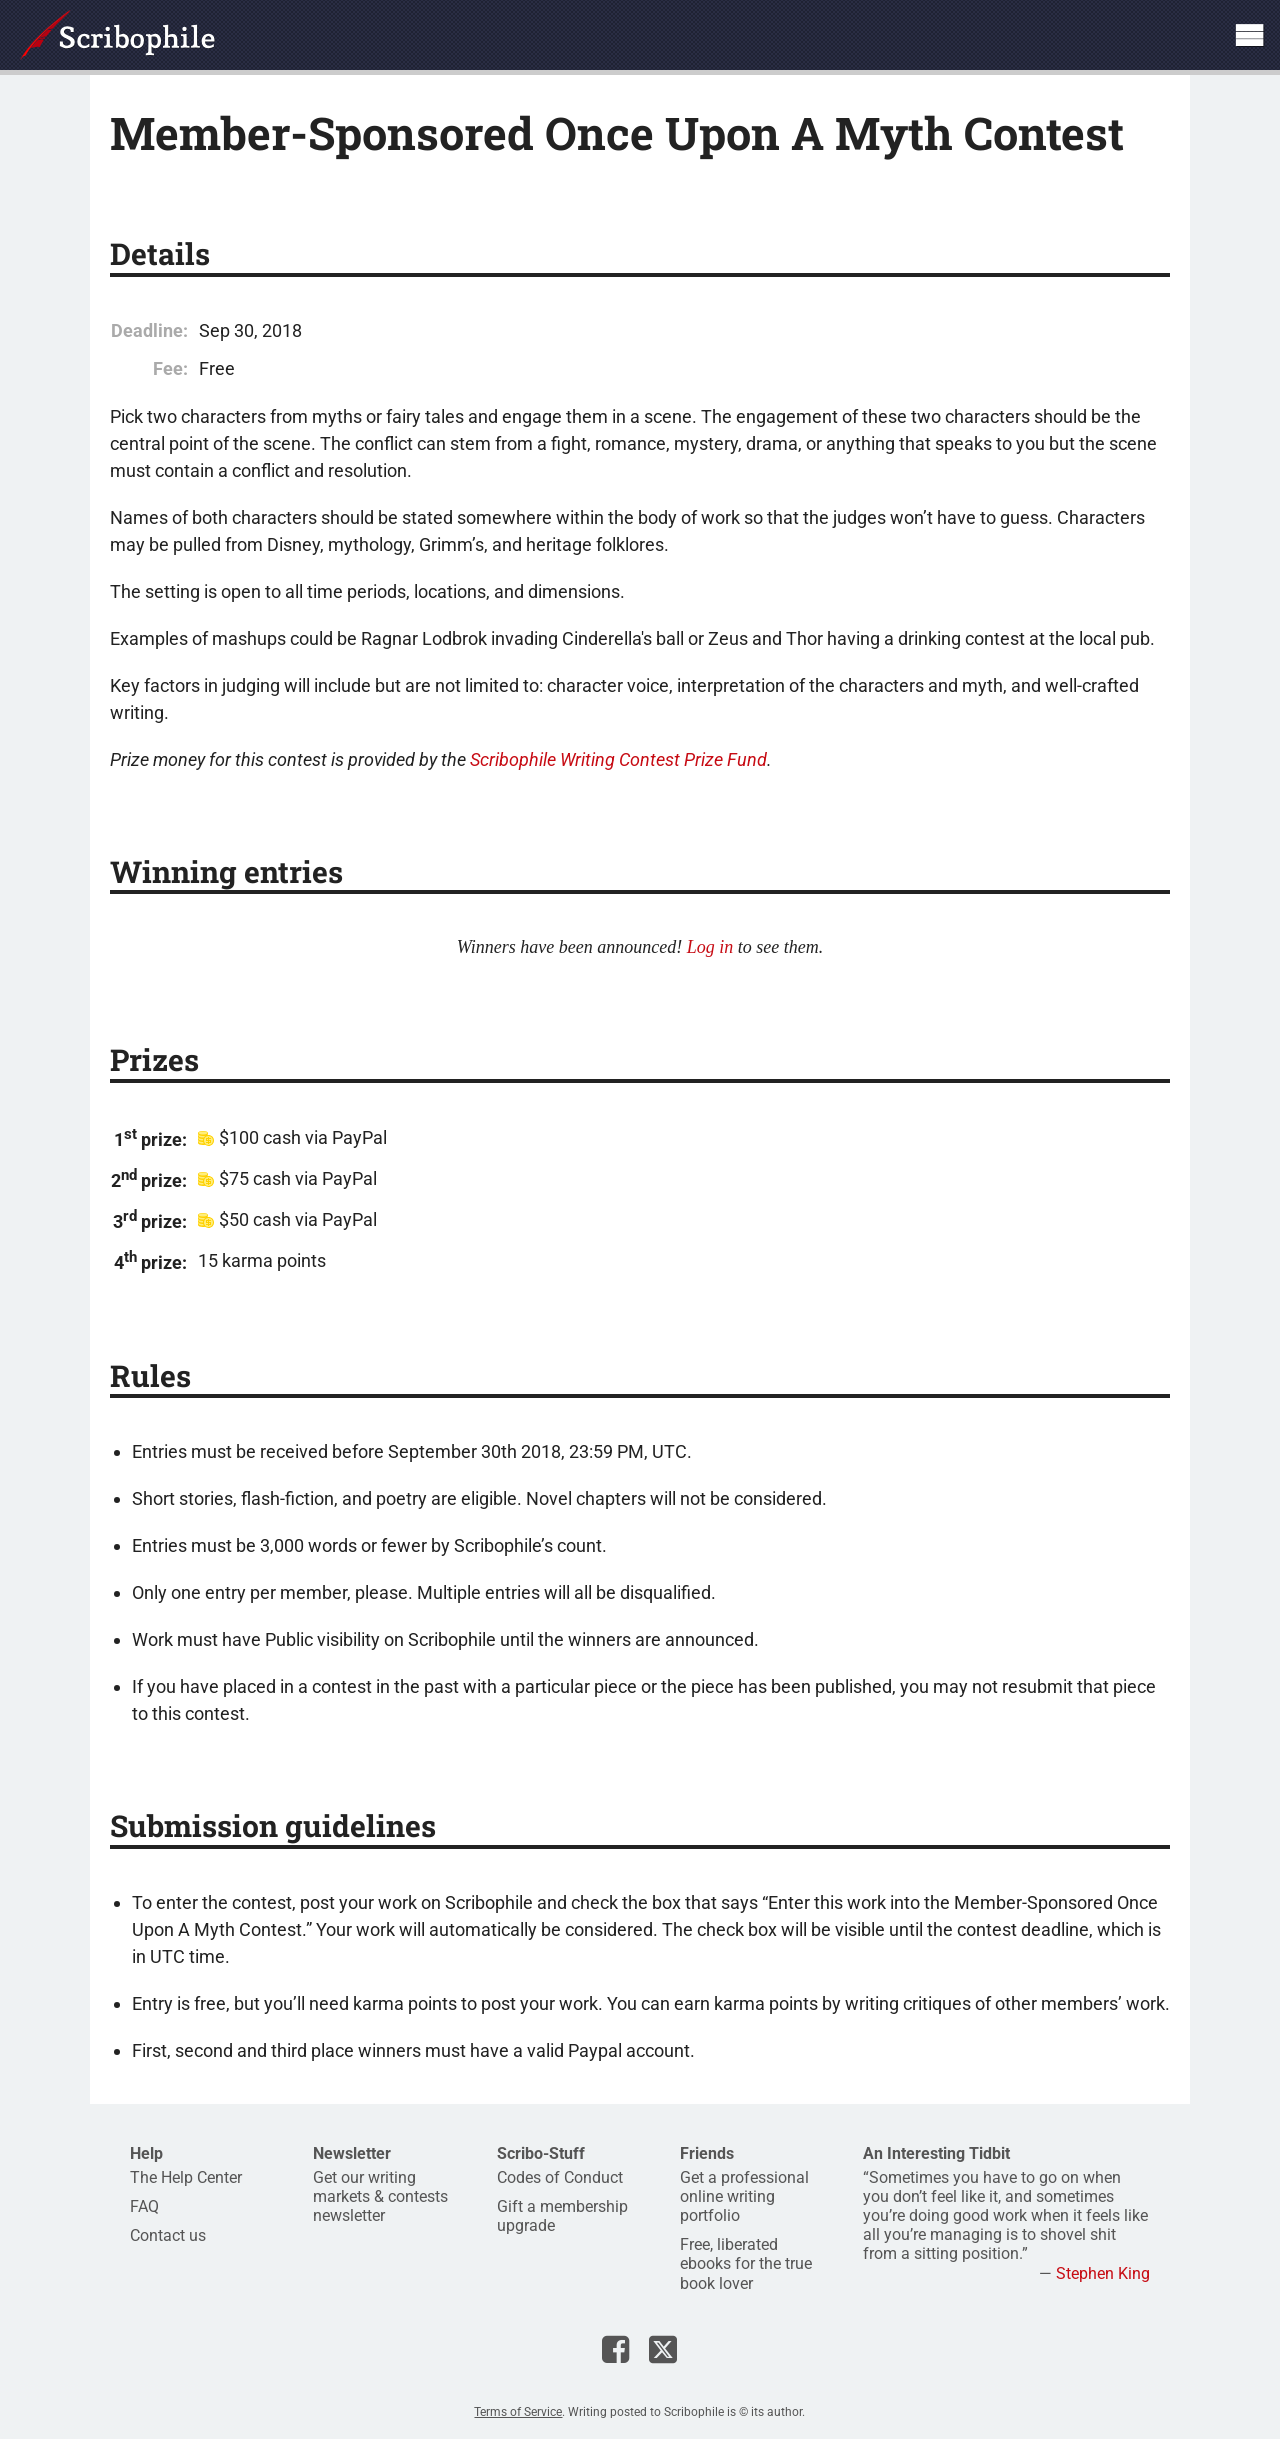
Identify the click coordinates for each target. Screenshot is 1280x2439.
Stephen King (1103, 2273)
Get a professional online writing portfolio (744, 2196)
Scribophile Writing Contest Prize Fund (618, 759)
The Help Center (186, 2177)
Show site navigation (1249, 35)
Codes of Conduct (560, 2177)
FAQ (144, 2206)
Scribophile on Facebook (615, 2349)
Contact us (168, 2235)
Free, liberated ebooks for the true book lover (746, 2263)
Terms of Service (518, 2412)
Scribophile (117, 35)
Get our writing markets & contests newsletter (380, 2196)
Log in (710, 947)
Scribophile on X (663, 2349)
